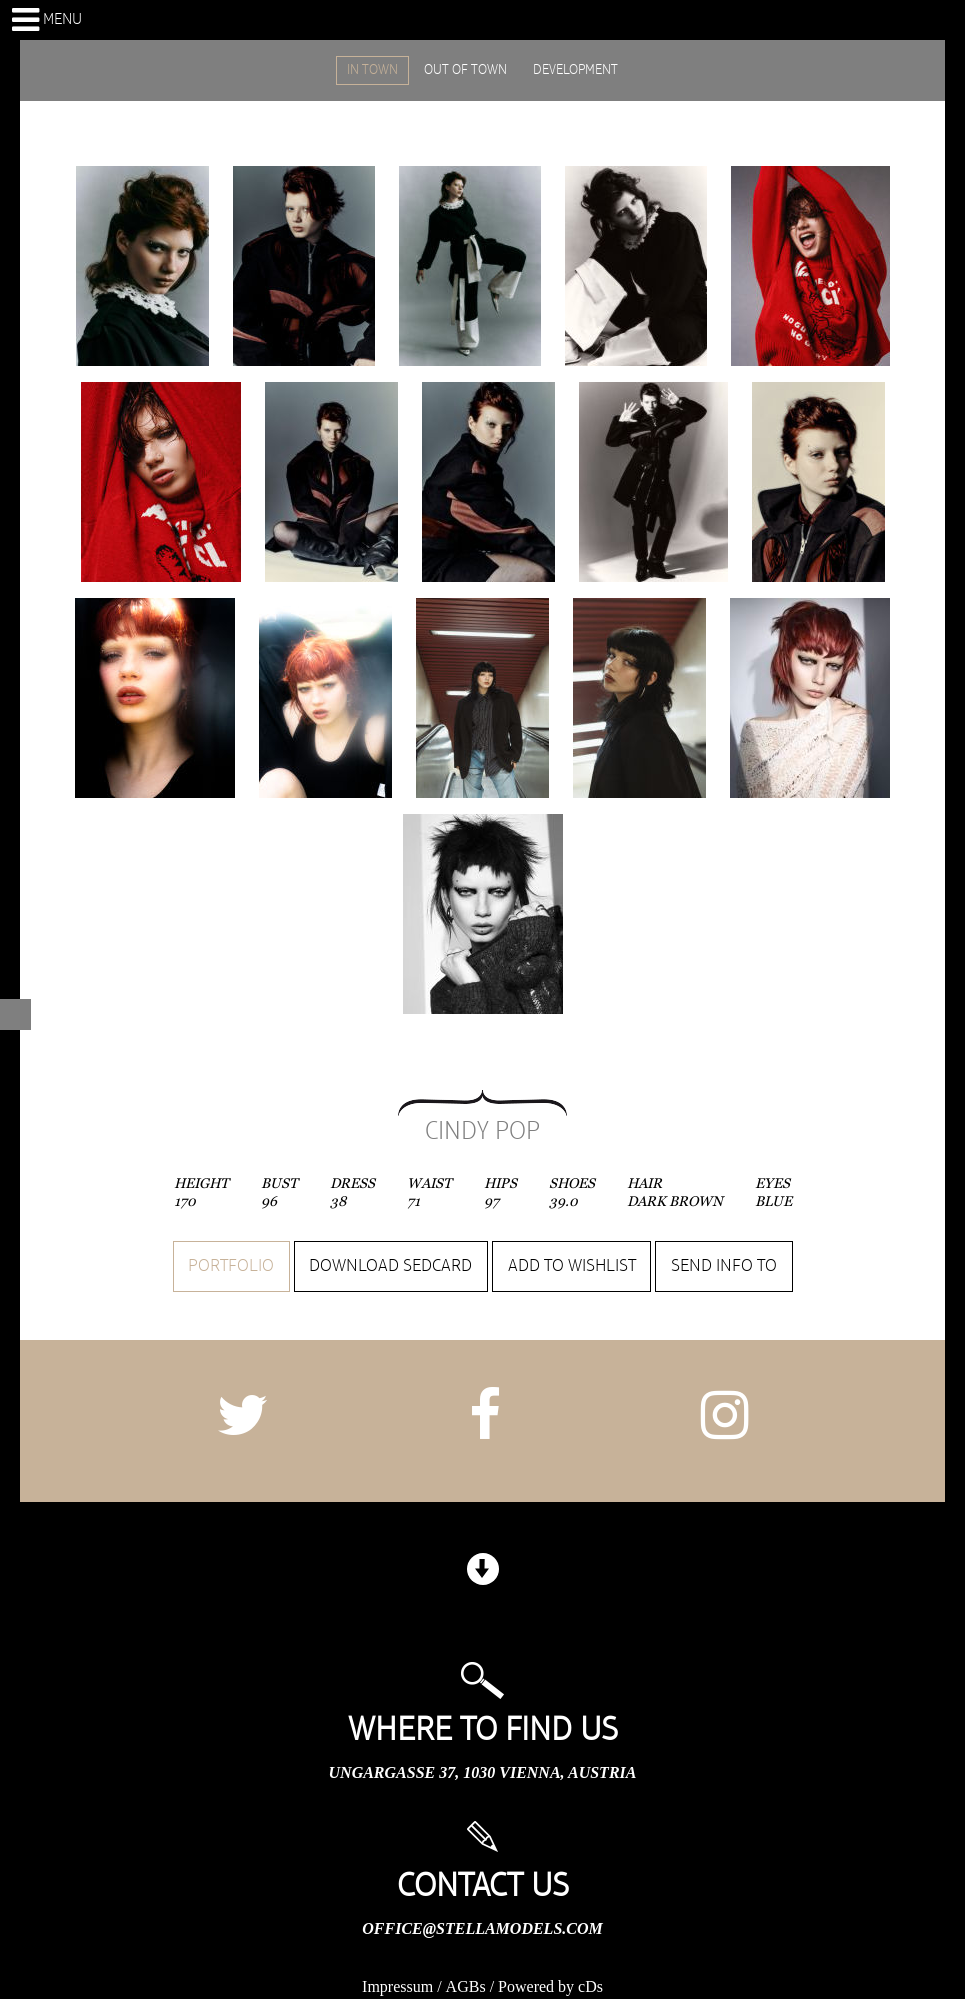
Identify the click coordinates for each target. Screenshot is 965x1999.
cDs (590, 1986)
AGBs (466, 1986)
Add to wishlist (572, 1266)
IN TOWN (372, 70)
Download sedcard (390, 1266)
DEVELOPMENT (575, 70)
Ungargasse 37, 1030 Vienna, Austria (483, 1772)
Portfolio (231, 1266)
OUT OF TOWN (465, 70)
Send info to (724, 1266)
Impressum (397, 1986)
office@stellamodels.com (482, 1928)
